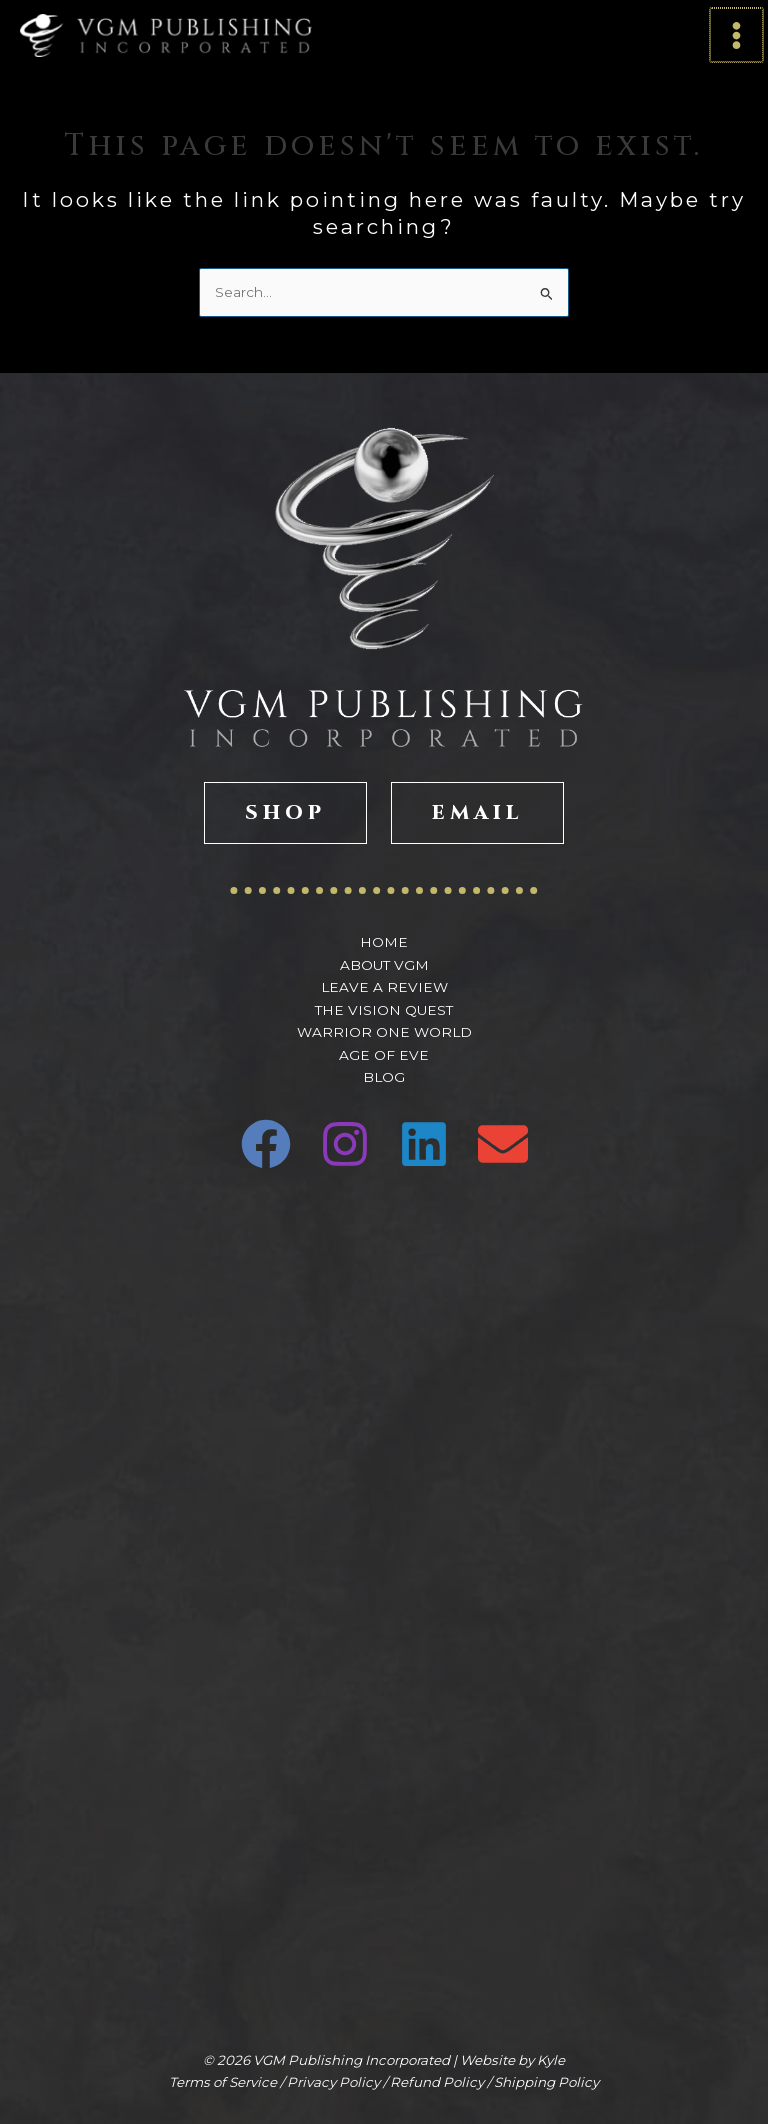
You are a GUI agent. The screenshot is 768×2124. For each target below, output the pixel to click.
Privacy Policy (333, 2082)
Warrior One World (384, 1032)
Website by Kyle (512, 2060)
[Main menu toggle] (738, 36)
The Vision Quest (384, 1010)
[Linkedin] (424, 1144)
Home (384, 942)
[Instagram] (345, 1144)
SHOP (285, 812)
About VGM (384, 965)
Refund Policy (437, 2082)
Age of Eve (384, 1055)
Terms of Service (223, 2082)
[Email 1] (503, 1144)
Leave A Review (384, 987)
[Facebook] (266, 1144)
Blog (384, 1077)
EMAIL (477, 812)
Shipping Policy (546, 2082)
